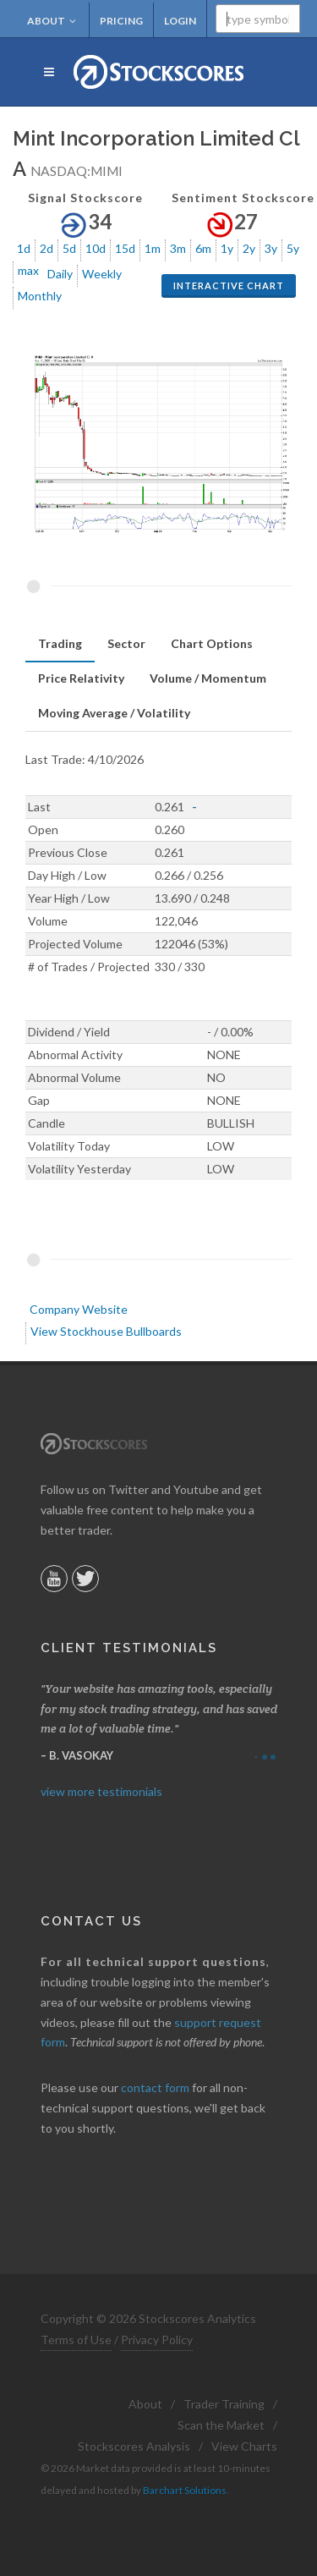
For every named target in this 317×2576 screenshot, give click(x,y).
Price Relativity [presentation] (81, 678)
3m (178, 248)
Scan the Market (221, 2425)
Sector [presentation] (126, 643)
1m (153, 248)
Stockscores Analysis (134, 2446)
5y (293, 248)
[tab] (60, 644)
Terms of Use (76, 2339)
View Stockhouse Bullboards (106, 1331)
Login (180, 20)
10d (95, 248)
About (51, 21)
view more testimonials (101, 1791)
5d (69, 248)
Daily (60, 273)
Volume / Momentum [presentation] (208, 678)
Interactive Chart (228, 285)
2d (46, 248)
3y (271, 248)
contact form (155, 2087)
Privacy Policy (157, 2339)
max (28, 270)
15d (125, 248)
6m (203, 248)
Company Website (79, 1309)
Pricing (121, 20)
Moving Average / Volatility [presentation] (114, 713)
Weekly (102, 273)
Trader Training (224, 2404)
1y (227, 248)
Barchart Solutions (185, 2490)
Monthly (40, 295)
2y (249, 248)
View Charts (244, 2446)
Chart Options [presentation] (212, 643)
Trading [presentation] (60, 643)
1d (23, 248)
